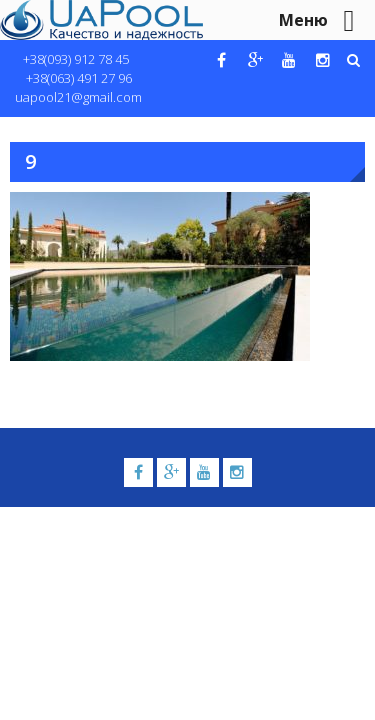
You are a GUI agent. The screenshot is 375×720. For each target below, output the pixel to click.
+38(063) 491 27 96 (79, 78)
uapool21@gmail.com (78, 97)
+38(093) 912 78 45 (76, 59)
